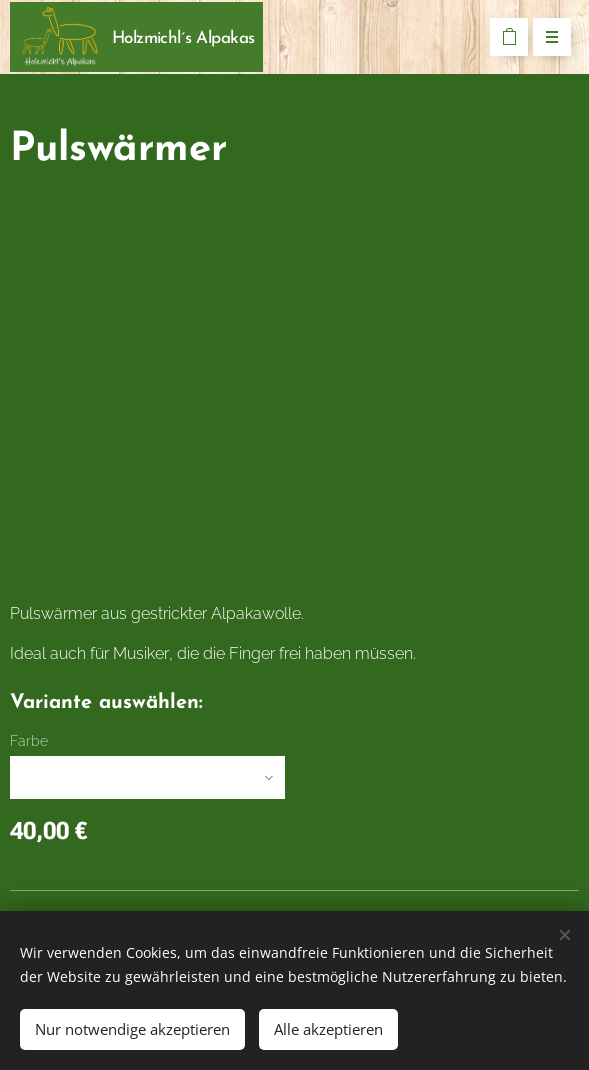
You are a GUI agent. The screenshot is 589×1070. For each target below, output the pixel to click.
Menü (545, 38)
